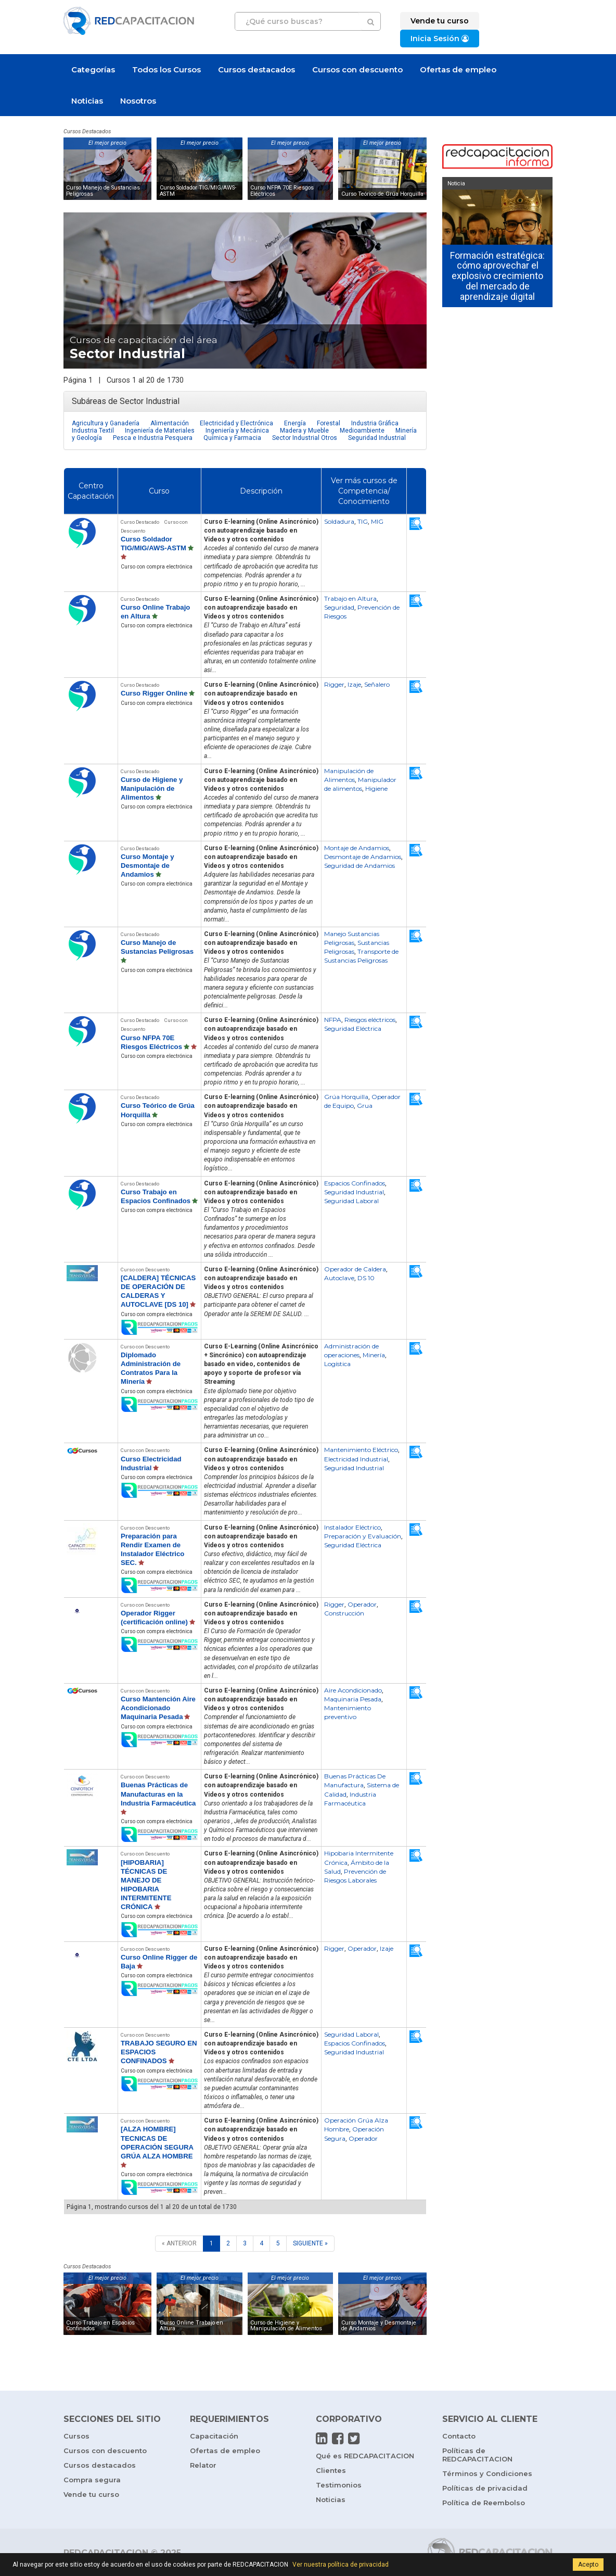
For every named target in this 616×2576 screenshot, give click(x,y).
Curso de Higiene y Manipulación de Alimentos (152, 788)
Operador (362, 1604)
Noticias (87, 101)
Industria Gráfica (375, 423)
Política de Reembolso (483, 2502)
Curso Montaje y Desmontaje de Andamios (147, 865)
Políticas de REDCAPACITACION (477, 2454)
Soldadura (339, 521)
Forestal (328, 423)
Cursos (76, 2436)
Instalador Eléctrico (352, 1527)
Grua (365, 1105)
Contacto (459, 2436)
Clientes (331, 2470)
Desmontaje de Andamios (362, 857)
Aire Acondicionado (353, 1690)
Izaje (354, 684)
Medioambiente (362, 430)
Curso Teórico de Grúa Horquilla (382, 194)
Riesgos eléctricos (369, 1020)
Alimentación (169, 423)
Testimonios (339, 2485)
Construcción (344, 1613)
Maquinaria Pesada (352, 1699)
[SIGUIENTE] (310, 2244)
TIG (362, 521)
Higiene (376, 788)
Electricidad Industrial (356, 1459)
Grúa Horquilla (346, 1097)
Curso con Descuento (145, 1269)
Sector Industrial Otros (304, 437)
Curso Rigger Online (154, 693)
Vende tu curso (91, 2494)
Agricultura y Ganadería (105, 423)
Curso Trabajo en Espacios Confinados (100, 2325)
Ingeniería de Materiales (160, 430)
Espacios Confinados (354, 1183)
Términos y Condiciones (487, 2473)
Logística (337, 1364)
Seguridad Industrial (377, 437)
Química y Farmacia (232, 437)
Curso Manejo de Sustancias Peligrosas (103, 190)
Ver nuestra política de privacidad (340, 2564)
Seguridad (339, 607)
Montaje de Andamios (356, 848)
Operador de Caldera (355, 1269)
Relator (203, 2465)
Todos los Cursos (166, 69)
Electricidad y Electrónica (236, 423)
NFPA (332, 1020)
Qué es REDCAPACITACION (365, 2456)
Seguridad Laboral (351, 1201)
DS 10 (366, 1278)
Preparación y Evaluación (362, 1536)
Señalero (377, 684)
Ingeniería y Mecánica (237, 430)
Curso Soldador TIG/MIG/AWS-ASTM (198, 190)
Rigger (334, 684)
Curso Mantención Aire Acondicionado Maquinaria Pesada (158, 1708)
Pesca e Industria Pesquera (152, 437)
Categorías (93, 69)
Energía (295, 423)
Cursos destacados (256, 69)
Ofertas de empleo (458, 69)
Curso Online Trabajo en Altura (191, 2325)
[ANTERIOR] (179, 2244)
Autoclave (339, 1278)
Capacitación (214, 2436)
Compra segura (92, 2480)
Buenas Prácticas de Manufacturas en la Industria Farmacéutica (158, 1794)
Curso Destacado (140, 522)
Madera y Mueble (304, 430)
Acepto (588, 2564)
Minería (374, 1355)
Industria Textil (93, 430)
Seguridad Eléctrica (352, 1028)
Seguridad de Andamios (359, 865)
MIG (377, 521)
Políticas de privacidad (485, 2488)
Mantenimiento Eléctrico (361, 1450)
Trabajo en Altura (350, 598)
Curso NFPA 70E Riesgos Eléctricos (282, 190)
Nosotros (138, 101)
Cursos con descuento (357, 69)
